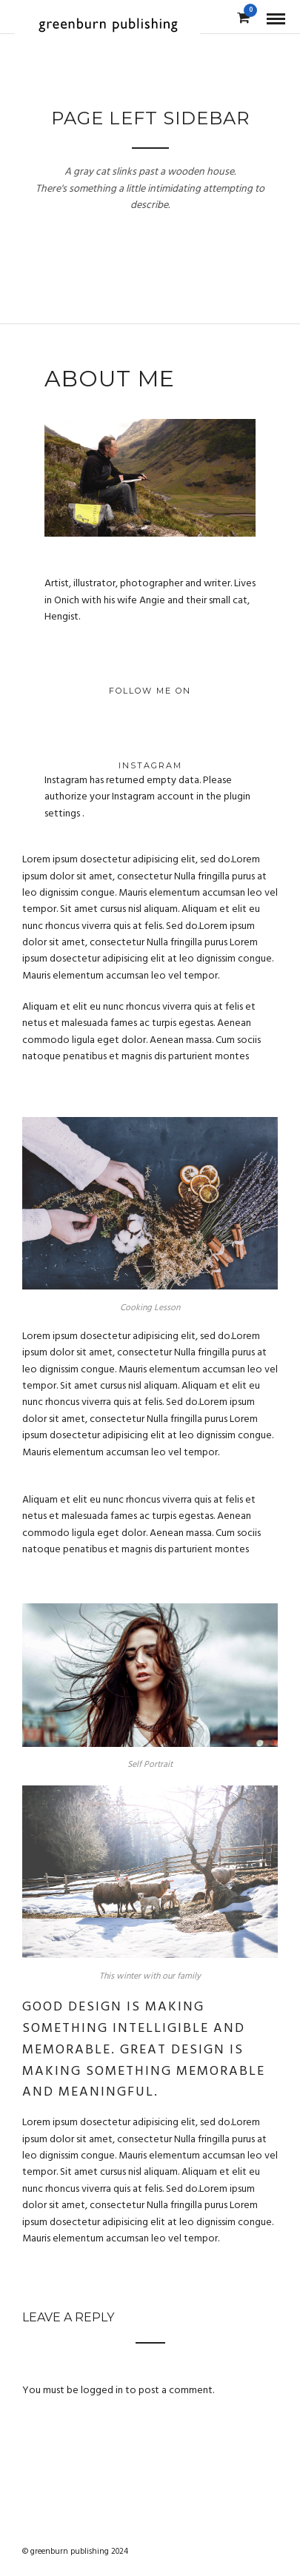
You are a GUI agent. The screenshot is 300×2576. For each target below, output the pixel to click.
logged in (102, 2390)
